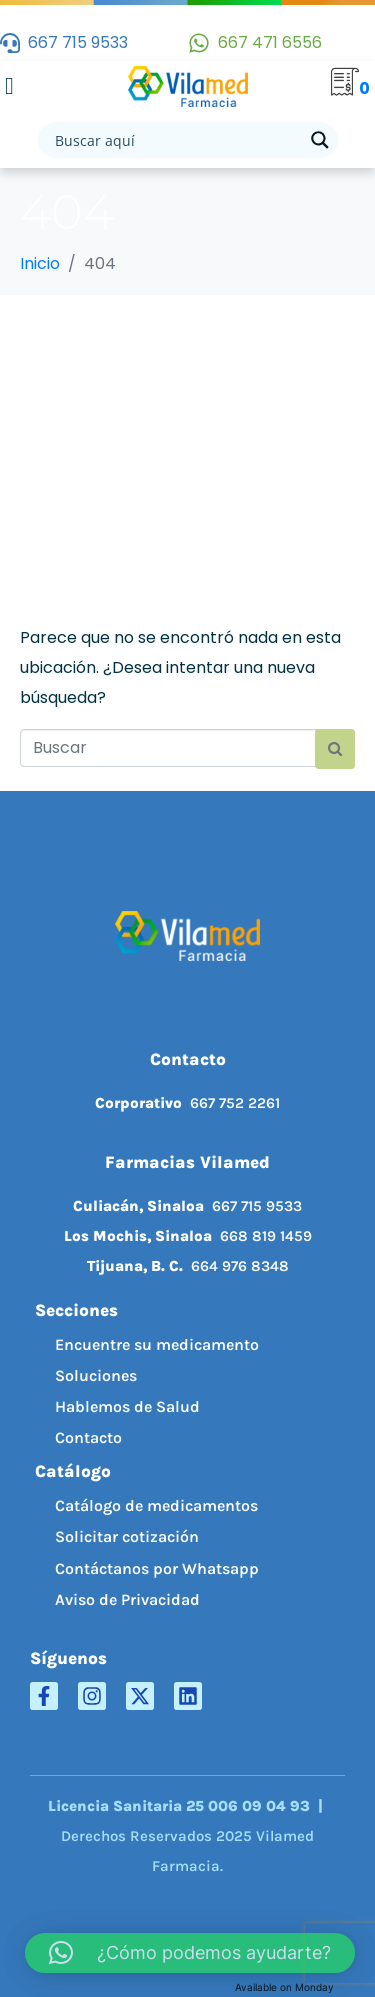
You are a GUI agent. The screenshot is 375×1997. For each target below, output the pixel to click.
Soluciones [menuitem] (96, 1375)
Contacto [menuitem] (88, 1437)
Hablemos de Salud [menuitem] (127, 1406)
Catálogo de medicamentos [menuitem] (156, 1505)
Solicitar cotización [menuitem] (127, 1536)
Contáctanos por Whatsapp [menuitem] (157, 1568)
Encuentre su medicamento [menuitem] (157, 1344)
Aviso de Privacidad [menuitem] (127, 1599)
